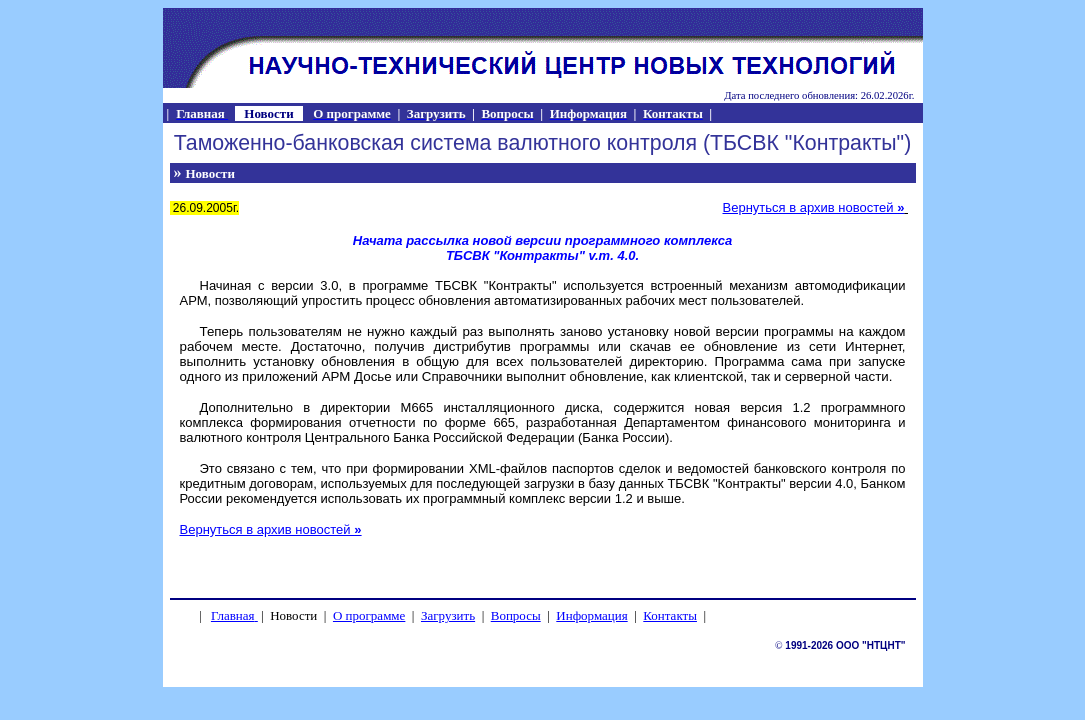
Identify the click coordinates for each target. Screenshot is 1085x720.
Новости (210, 173)
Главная (233, 615)
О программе (369, 615)
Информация (591, 615)
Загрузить (448, 615)
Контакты (670, 615)
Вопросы (516, 615)
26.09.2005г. (205, 208)
